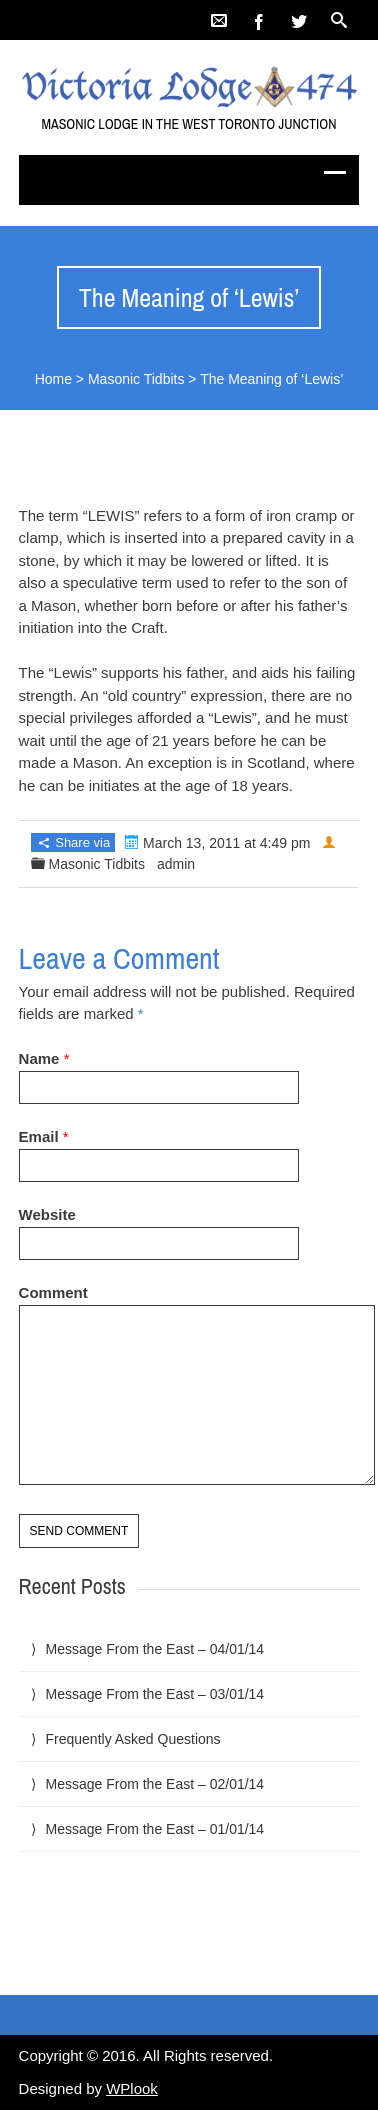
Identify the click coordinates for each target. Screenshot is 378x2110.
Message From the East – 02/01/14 (154, 1784)
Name (39, 1058)
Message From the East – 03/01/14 (154, 1694)
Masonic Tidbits (136, 379)
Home (53, 379)
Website (47, 1214)
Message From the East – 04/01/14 (154, 1649)
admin (176, 864)
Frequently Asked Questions (132, 1739)
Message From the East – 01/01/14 (154, 1829)
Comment (53, 1292)
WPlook (132, 2088)
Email (39, 1136)
